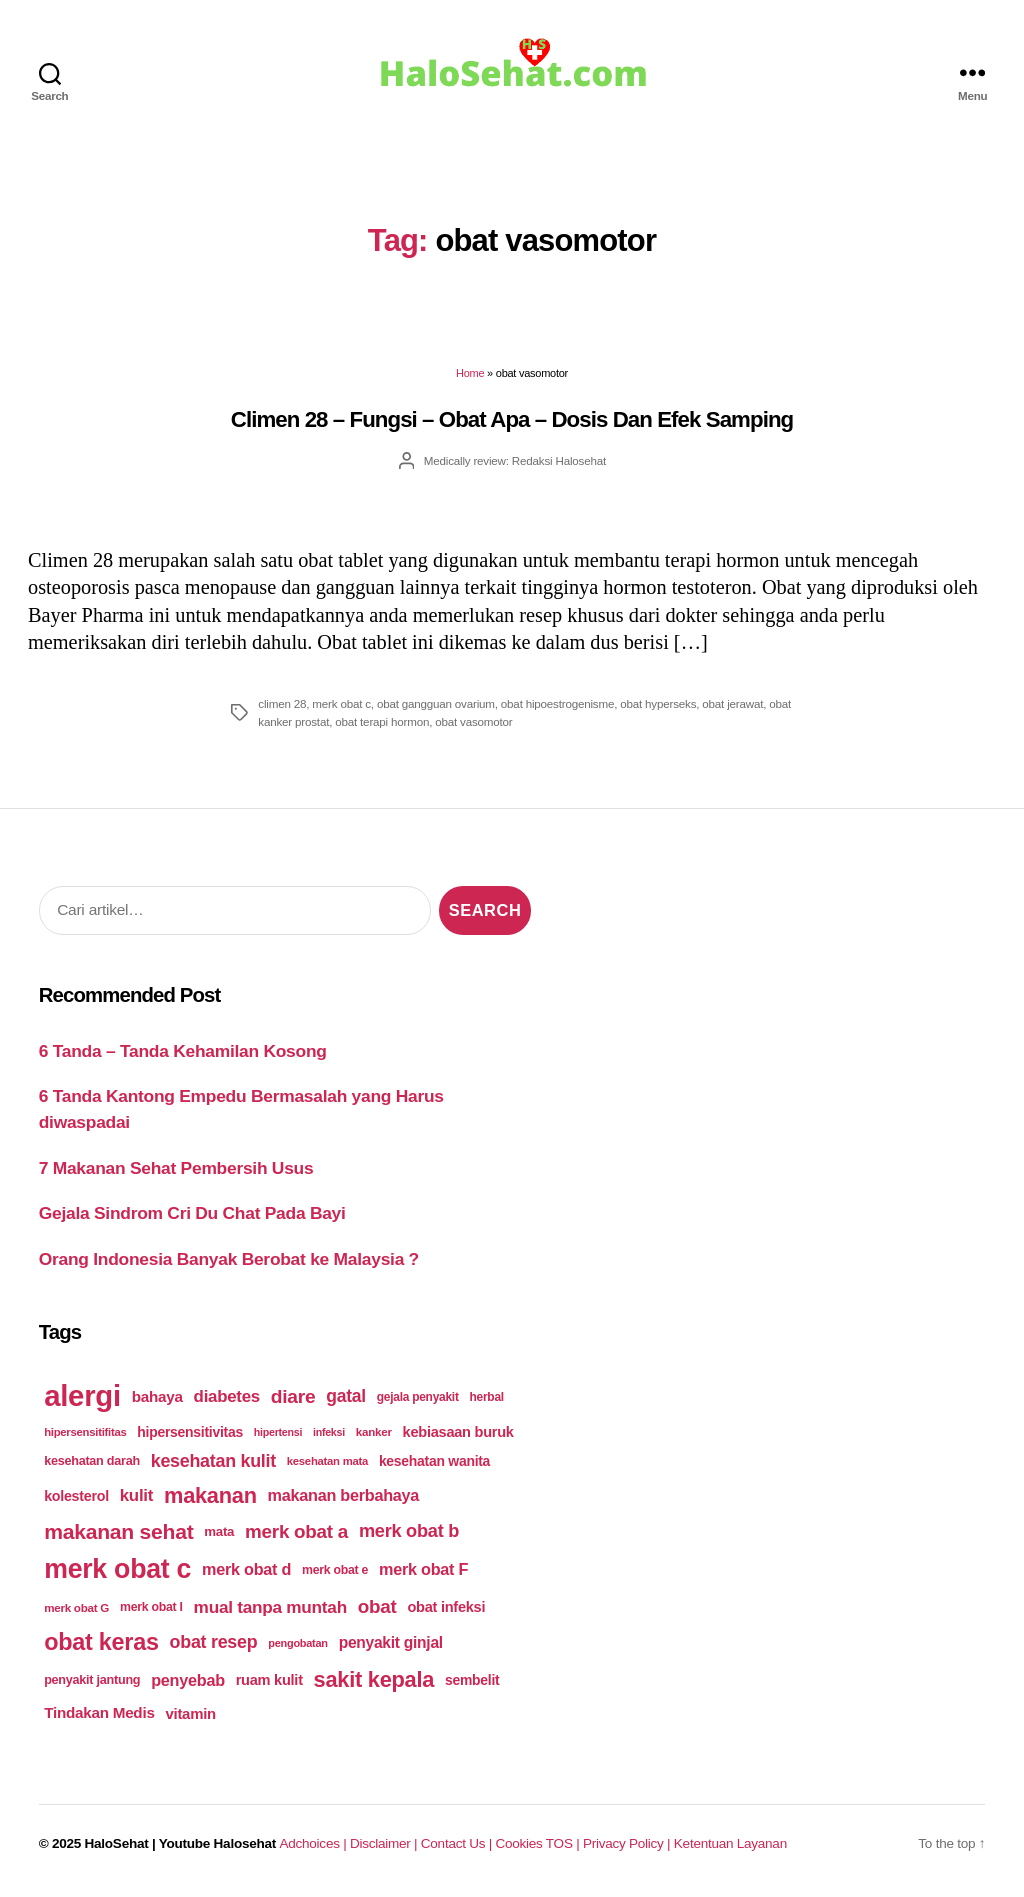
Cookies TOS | (538, 1843)
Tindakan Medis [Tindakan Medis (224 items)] (99, 1712)
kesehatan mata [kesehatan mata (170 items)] (327, 1461)
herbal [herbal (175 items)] (487, 1397)
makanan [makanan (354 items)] (210, 1495)
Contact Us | (458, 1843)
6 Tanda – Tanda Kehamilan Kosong (183, 1051)
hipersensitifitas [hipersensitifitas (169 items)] (85, 1432)
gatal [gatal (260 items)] (346, 1396)
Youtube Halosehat (217, 1843)
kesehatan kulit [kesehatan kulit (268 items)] (213, 1461)
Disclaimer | (385, 1843)
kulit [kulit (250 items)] (136, 1495)
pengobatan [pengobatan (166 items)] (298, 1643)
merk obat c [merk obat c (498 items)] (117, 1569)
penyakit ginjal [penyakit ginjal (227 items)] (391, 1642)
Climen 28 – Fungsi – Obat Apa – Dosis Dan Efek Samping (512, 419)
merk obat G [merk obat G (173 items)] (76, 1607)
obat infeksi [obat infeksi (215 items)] (446, 1607)
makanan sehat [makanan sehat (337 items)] (118, 1531)
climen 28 (282, 703)
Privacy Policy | (628, 1843)
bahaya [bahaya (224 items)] (157, 1396)
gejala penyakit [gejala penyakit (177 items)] (418, 1397)
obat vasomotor (473, 721)
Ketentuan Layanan (730, 1843)
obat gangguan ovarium (436, 703)
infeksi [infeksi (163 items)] (329, 1432)
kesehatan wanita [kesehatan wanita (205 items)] (434, 1461)
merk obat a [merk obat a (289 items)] (296, 1531)
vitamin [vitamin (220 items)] (191, 1713)
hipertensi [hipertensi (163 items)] (278, 1432)
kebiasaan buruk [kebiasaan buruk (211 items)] (458, 1432)
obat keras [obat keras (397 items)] (101, 1642)
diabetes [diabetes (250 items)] (227, 1396)
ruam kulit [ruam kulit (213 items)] (269, 1680)
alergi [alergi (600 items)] (82, 1395)
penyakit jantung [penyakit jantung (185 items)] (92, 1680)
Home (470, 373)
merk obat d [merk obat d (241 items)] (246, 1569)
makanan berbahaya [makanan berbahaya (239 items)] (344, 1495)
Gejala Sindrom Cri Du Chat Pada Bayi (192, 1213)
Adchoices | (315, 1843)
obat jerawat (732, 703)
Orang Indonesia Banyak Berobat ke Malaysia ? (229, 1259)
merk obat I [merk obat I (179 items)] (151, 1607)
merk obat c (341, 703)
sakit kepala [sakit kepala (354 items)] (374, 1679)
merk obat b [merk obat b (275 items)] (409, 1531)
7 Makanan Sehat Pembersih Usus (176, 1168)
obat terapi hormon (382, 721)
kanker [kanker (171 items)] (374, 1431)
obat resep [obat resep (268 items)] (214, 1642)
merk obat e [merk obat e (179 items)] (335, 1570)
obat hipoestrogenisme (557, 703)
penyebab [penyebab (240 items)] (188, 1680)
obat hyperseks (658, 703)
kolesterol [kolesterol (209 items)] (76, 1496)
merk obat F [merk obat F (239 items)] (423, 1569)
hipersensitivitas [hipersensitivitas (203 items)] (190, 1432)
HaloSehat (117, 1843)
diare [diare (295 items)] (293, 1396)
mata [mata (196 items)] (219, 1531)
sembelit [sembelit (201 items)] (472, 1680)
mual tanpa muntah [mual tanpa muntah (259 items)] (270, 1607)
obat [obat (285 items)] (377, 1606)
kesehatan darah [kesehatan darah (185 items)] (92, 1461)
